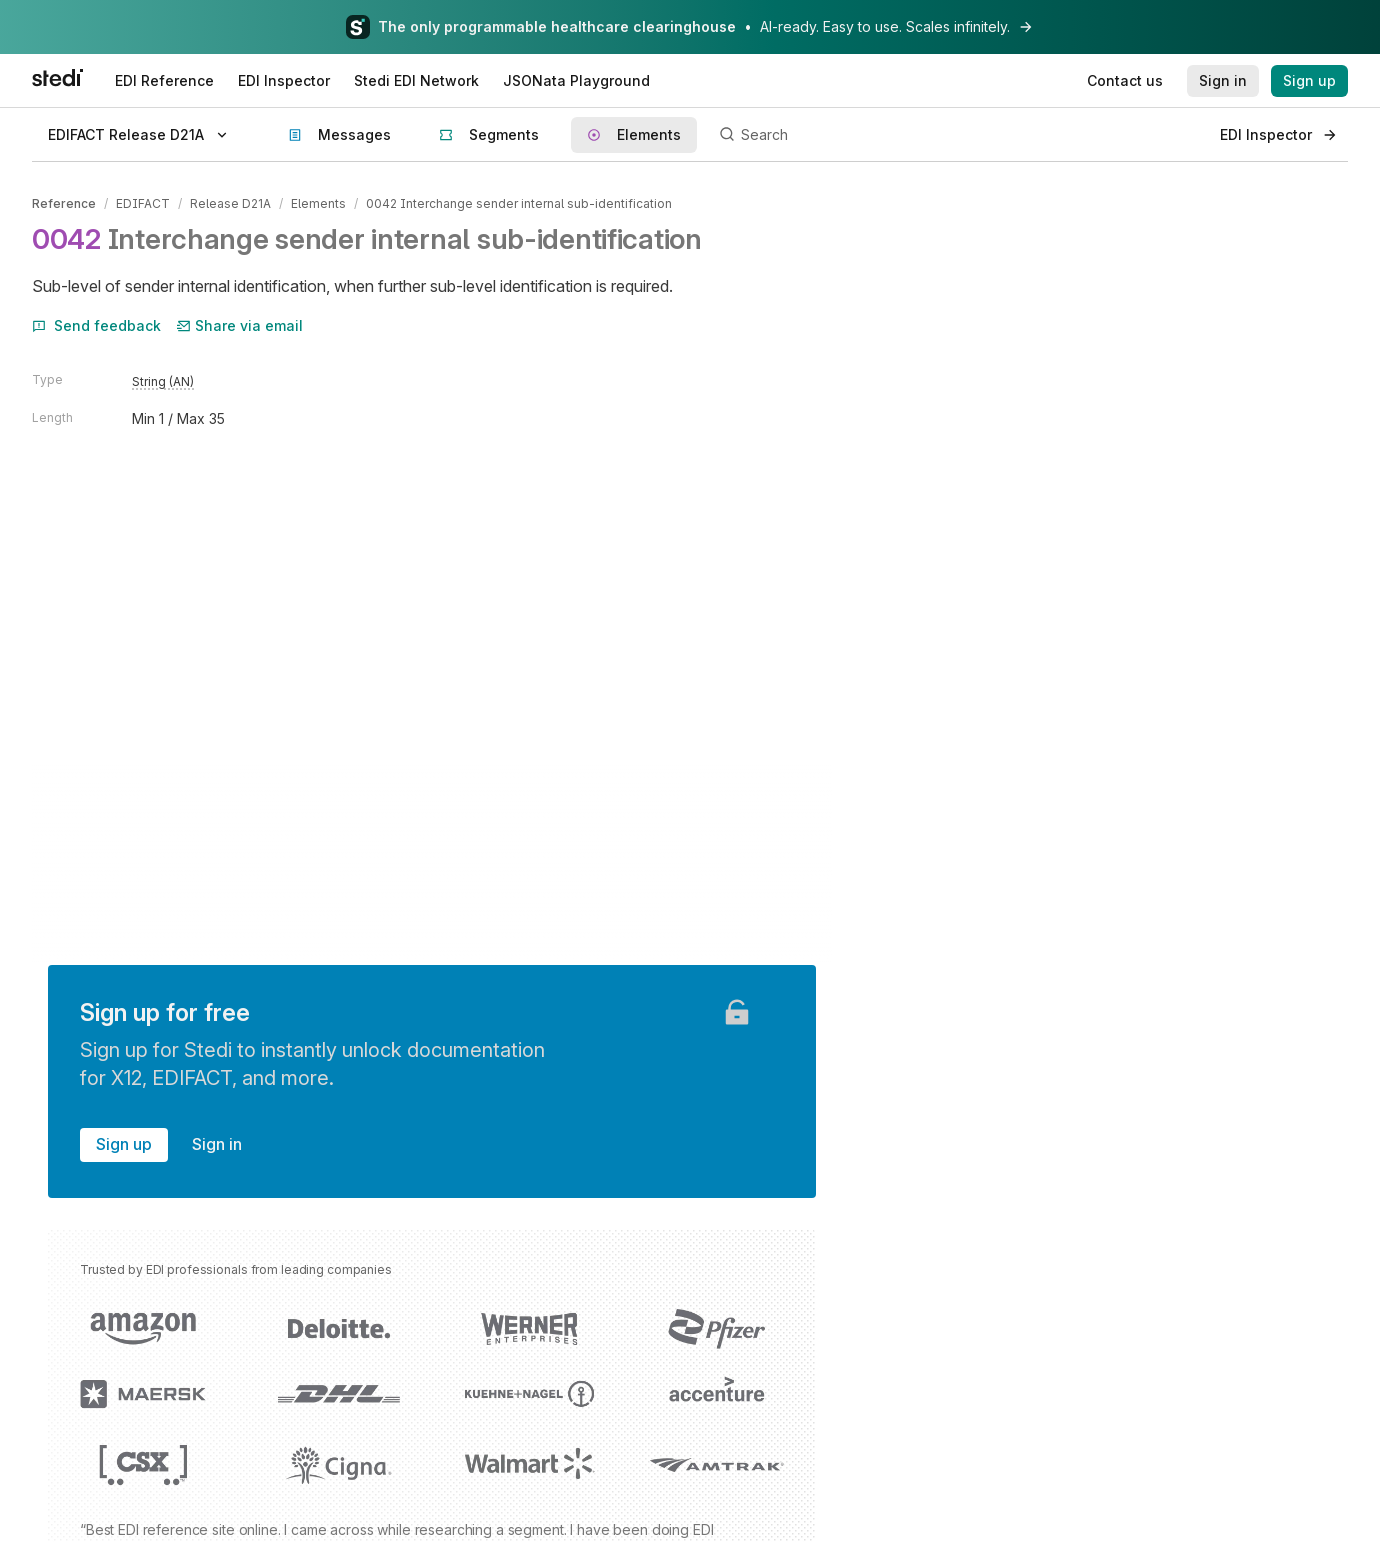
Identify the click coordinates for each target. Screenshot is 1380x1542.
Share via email (240, 325)
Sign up (124, 1144)
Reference (64, 203)
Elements (318, 203)
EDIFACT (143, 203)
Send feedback (96, 325)
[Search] (958, 135)
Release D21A (230, 203)
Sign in (217, 1144)
